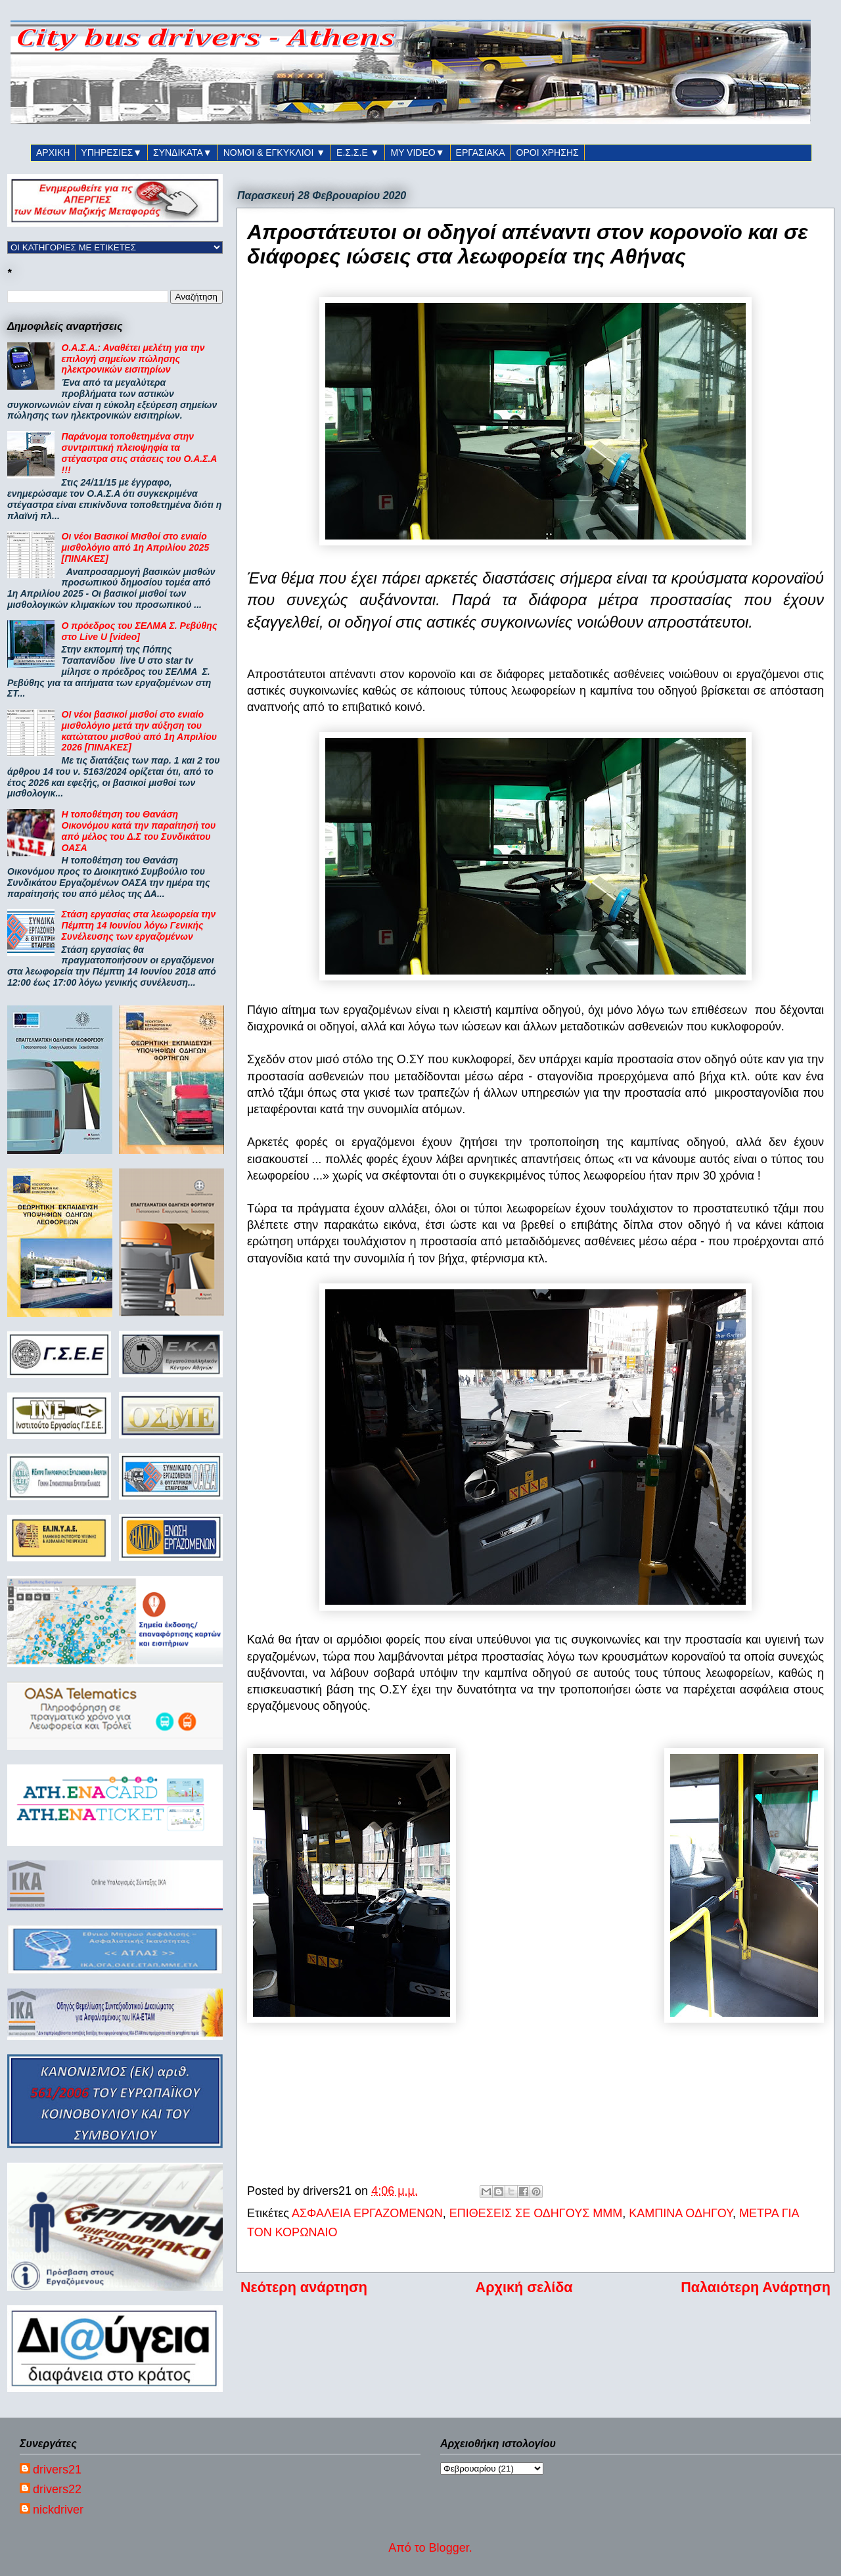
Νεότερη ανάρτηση (303, 2287)
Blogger (449, 2547)
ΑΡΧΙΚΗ (53, 152)
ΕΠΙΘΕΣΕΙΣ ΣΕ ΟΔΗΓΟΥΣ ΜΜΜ (536, 2213)
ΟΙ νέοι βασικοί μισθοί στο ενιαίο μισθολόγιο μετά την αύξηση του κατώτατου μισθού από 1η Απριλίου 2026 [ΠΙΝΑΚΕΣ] (139, 730)
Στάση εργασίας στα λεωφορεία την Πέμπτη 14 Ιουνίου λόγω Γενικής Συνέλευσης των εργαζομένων (139, 925)
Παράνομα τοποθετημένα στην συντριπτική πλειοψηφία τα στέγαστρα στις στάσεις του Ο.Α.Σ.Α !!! (139, 452)
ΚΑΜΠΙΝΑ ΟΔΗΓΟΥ (681, 2213)
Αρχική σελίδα (524, 2287)
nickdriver (58, 2509)
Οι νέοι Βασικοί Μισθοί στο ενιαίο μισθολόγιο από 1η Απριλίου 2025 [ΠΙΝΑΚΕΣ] (136, 547)
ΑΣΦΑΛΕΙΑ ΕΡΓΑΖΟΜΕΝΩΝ (367, 2213)
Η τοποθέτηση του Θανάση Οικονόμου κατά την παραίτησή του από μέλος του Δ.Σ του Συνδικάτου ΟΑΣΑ (139, 830)
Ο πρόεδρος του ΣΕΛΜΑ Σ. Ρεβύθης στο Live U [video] (139, 631)
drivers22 (57, 2489)
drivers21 (57, 2469)
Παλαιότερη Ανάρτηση (755, 2287)
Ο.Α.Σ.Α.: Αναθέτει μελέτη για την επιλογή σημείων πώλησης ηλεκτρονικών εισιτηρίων (133, 358)
